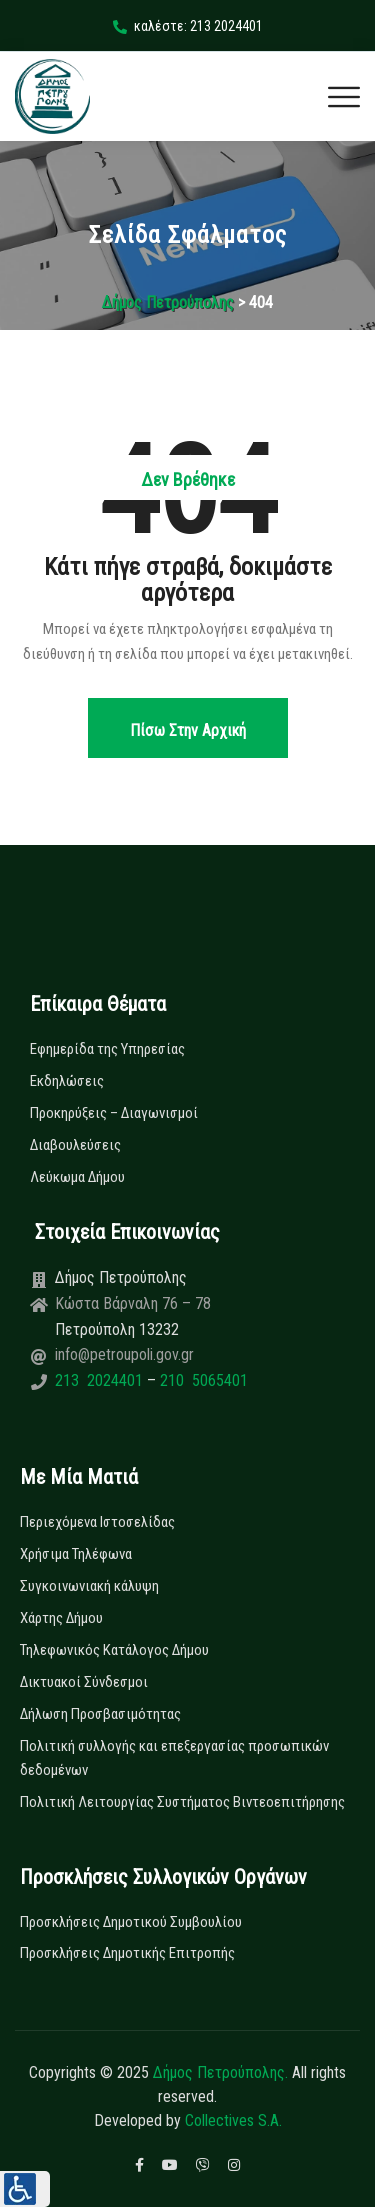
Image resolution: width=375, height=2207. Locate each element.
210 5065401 (202, 1380)
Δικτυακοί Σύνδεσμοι (84, 1682)
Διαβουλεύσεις (75, 1145)
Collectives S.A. (233, 2120)
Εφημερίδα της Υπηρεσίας (107, 1049)
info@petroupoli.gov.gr (124, 1354)
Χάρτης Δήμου (61, 1618)
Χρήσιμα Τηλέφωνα (76, 1554)
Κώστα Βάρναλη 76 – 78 (133, 1303)
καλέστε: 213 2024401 (188, 26)
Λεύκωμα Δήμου (77, 1177)
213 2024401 (101, 1380)
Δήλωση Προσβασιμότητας (100, 1714)
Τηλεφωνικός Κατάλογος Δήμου (114, 1650)
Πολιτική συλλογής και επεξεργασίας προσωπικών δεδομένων (174, 1758)
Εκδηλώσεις (67, 1081)
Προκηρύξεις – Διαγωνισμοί (114, 1113)
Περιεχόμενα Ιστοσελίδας (97, 1522)
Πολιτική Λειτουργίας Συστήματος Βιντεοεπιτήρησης (182, 1802)
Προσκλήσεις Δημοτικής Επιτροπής (127, 1953)
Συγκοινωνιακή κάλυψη (89, 1586)
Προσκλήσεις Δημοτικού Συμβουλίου (131, 1922)
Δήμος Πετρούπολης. (220, 2072)
